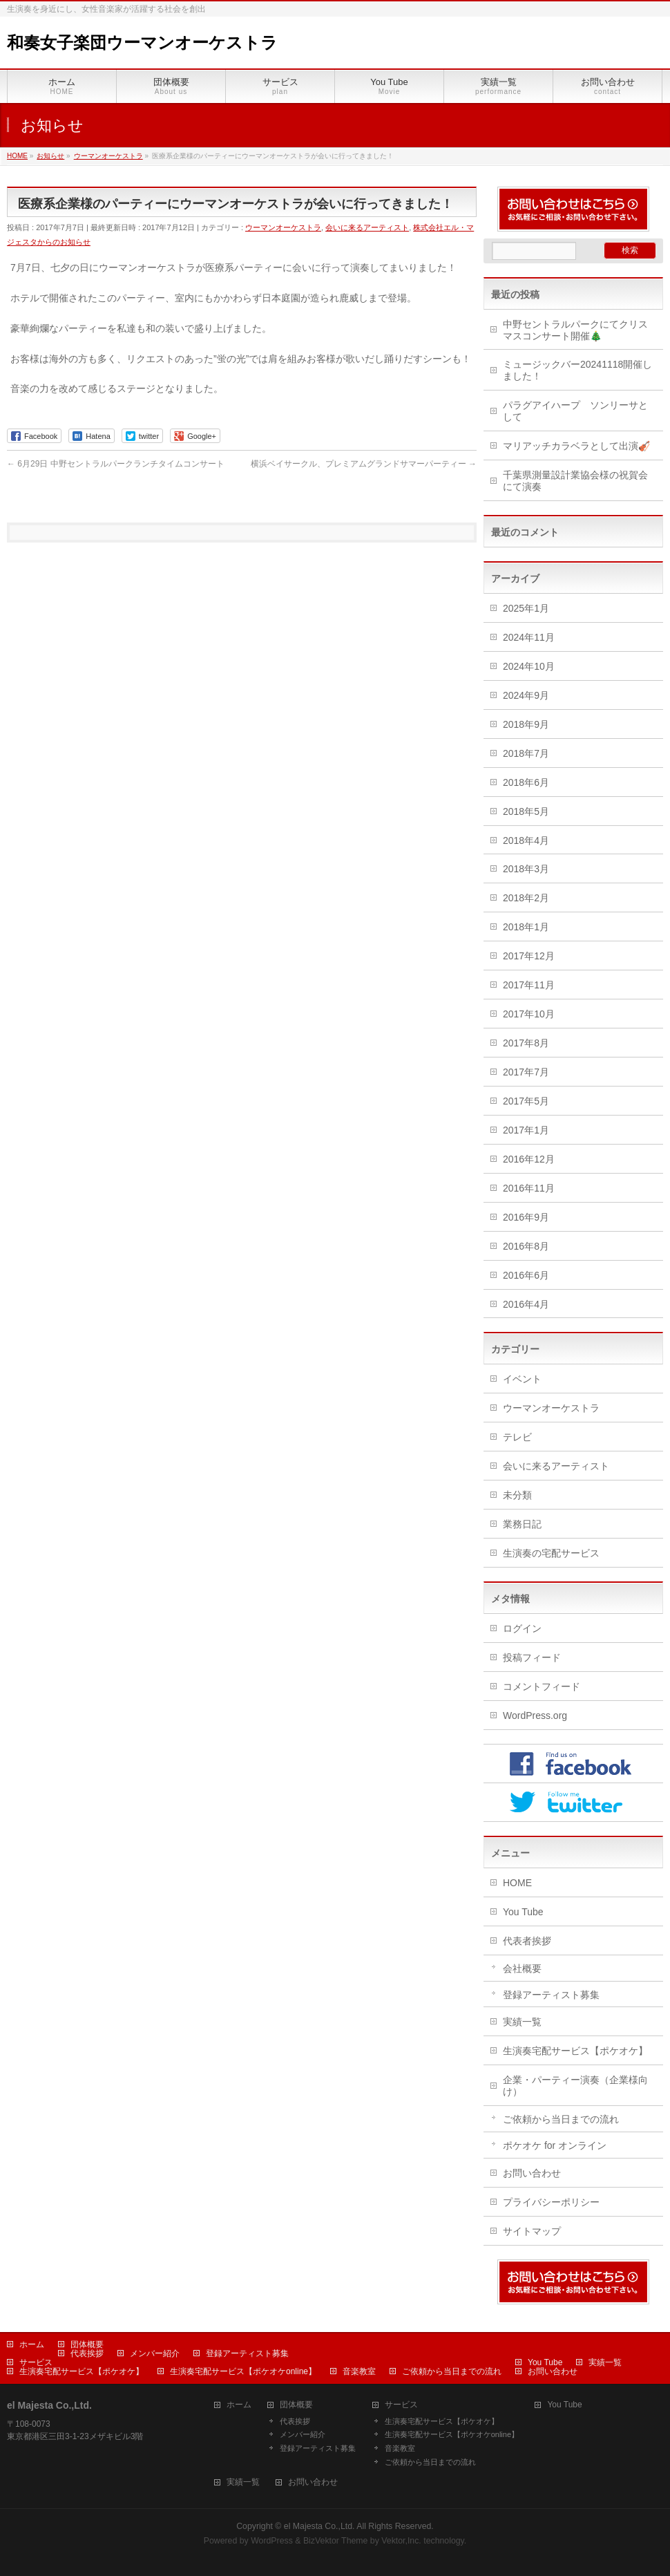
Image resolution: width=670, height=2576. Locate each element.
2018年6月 (526, 782)
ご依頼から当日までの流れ (561, 2119)
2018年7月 (526, 753)
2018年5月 (526, 811)
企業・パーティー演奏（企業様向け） (575, 2085)
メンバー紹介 (155, 2353)
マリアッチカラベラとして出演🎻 (576, 445)
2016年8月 (526, 1246)
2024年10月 (529, 666)
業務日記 (522, 1524)
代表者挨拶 (527, 1940)
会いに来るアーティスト (367, 227)
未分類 (517, 1495)
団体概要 (87, 2344)
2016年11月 (529, 1188)
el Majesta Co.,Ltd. (319, 2526)
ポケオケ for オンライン (554, 2145)
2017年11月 (529, 984)
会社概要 (522, 1968)
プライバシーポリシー (551, 2202)
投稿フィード (532, 1657)
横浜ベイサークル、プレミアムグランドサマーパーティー (364, 464)
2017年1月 (526, 1130)
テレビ (517, 1436)
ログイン (522, 1628)
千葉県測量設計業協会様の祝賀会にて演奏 (575, 480)
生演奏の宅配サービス (551, 1553)
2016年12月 (529, 1159)
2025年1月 (526, 608)
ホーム (31, 2344)
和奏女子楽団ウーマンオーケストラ (142, 42)
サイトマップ (532, 2231)
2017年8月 (526, 1043)
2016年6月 (526, 1275)
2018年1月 (526, 926)
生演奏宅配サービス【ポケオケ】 (575, 2050)
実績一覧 (522, 2021)
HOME (517, 1882)
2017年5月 (526, 1101)
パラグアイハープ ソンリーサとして (575, 410)
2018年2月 (526, 897)
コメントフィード (541, 1686)
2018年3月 (526, 868)
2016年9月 (526, 1217)
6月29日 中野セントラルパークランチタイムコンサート (115, 464)
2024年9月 (526, 695)
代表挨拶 (87, 2353)
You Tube (523, 1911)
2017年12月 (529, 955)
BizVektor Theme (335, 2541)
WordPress (272, 2541)
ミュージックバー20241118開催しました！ (577, 370)
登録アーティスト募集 (551, 1994)
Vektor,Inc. (401, 2541)
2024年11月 (529, 637)
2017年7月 (526, 1072)
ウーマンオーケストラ (283, 227)
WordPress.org (535, 1715)
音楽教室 (359, 2371)
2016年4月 (526, 1304)
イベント (522, 1378)
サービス (35, 2362)
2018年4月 (526, 840)
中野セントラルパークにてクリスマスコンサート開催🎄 (575, 330)
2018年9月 (526, 724)
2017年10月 (529, 1013)
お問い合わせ (532, 2173)
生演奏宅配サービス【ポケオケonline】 (243, 2371)
